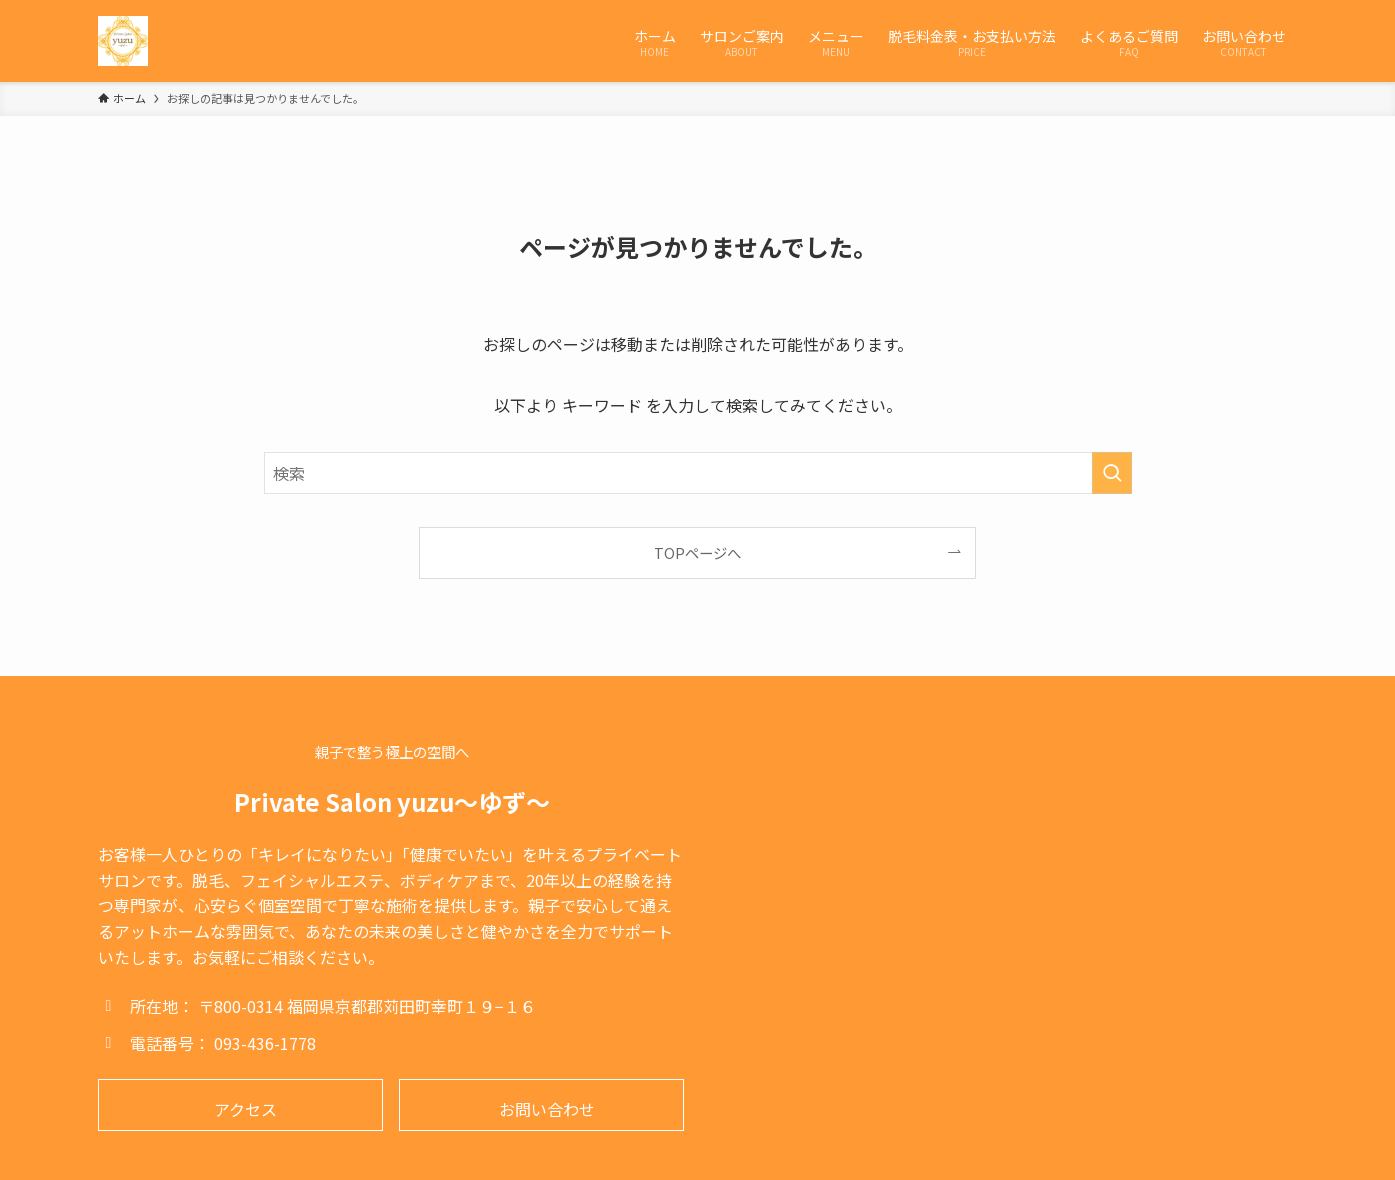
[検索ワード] (698, 473)
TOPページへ (697, 552)
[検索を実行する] (1112, 473)
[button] (240, 1105)
